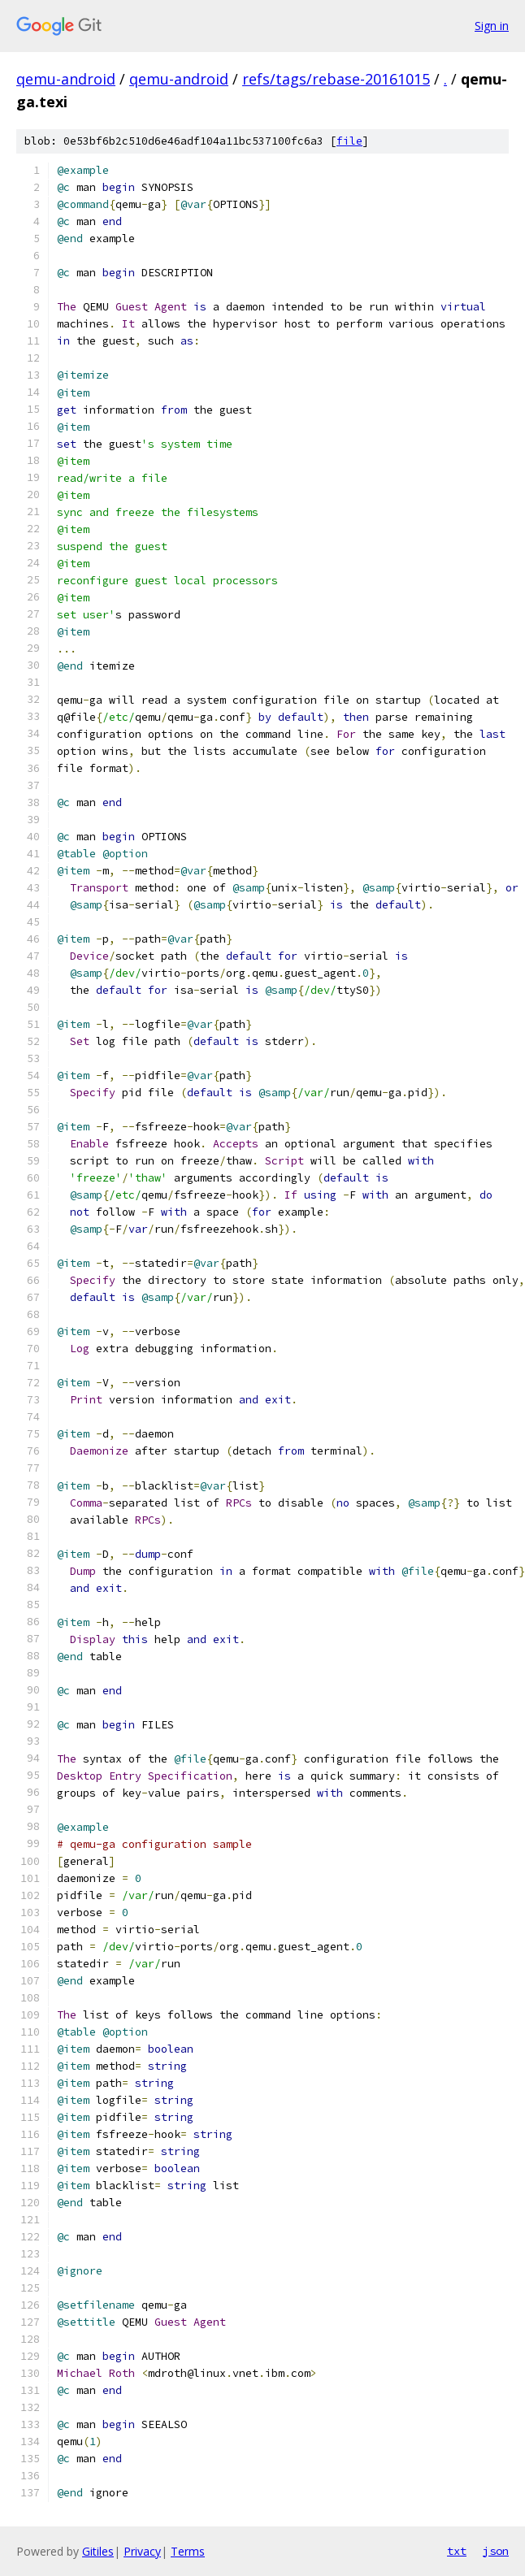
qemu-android (65, 79)
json (496, 2550)
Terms (188, 2551)
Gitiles (98, 2551)
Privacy (142, 2551)
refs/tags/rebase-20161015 (336, 79)
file (349, 141)
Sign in (492, 25)
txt (456, 2550)
